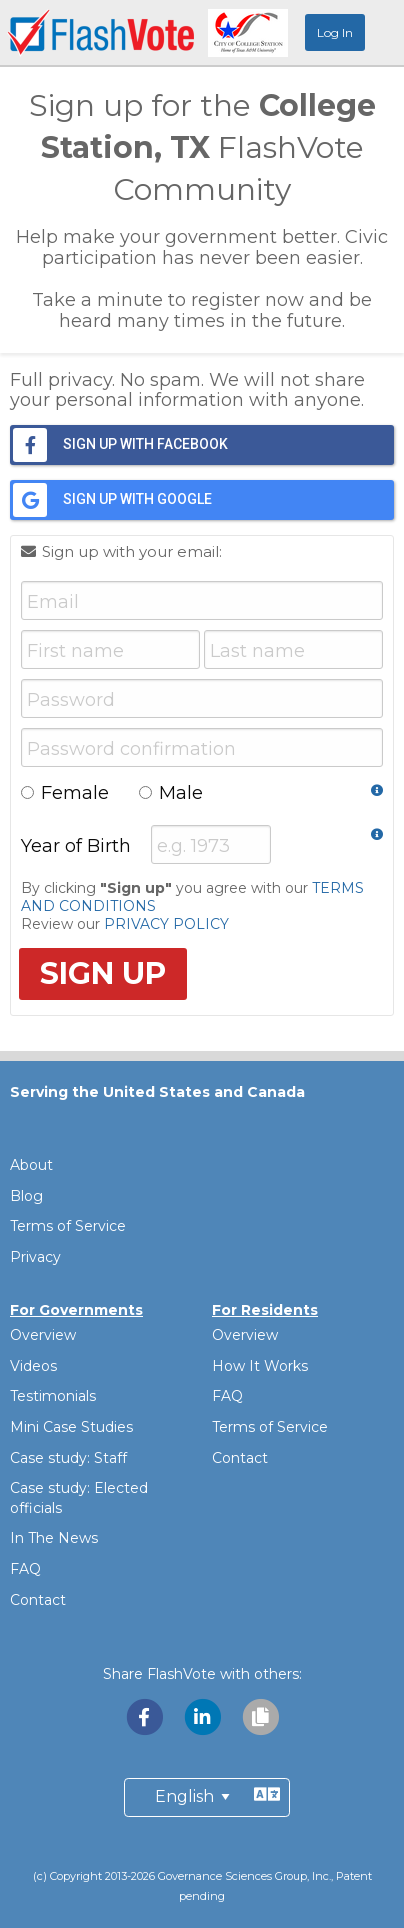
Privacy (35, 1257)
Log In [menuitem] (335, 32)
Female (65, 793)
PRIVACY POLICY (166, 924)
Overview (43, 1335)
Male (171, 793)
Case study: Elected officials (79, 1498)
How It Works (260, 1366)
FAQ (25, 1569)
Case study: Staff (68, 1458)
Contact (38, 1600)
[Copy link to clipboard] (260, 1716)
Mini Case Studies (71, 1427)
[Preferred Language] (207, 1797)
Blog (26, 1196)
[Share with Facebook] (146, 1716)
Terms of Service (68, 1226)
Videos (33, 1366)
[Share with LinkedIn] (204, 1716)
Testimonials (53, 1396)
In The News (54, 1538)
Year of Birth (86, 846)
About (31, 1165)
